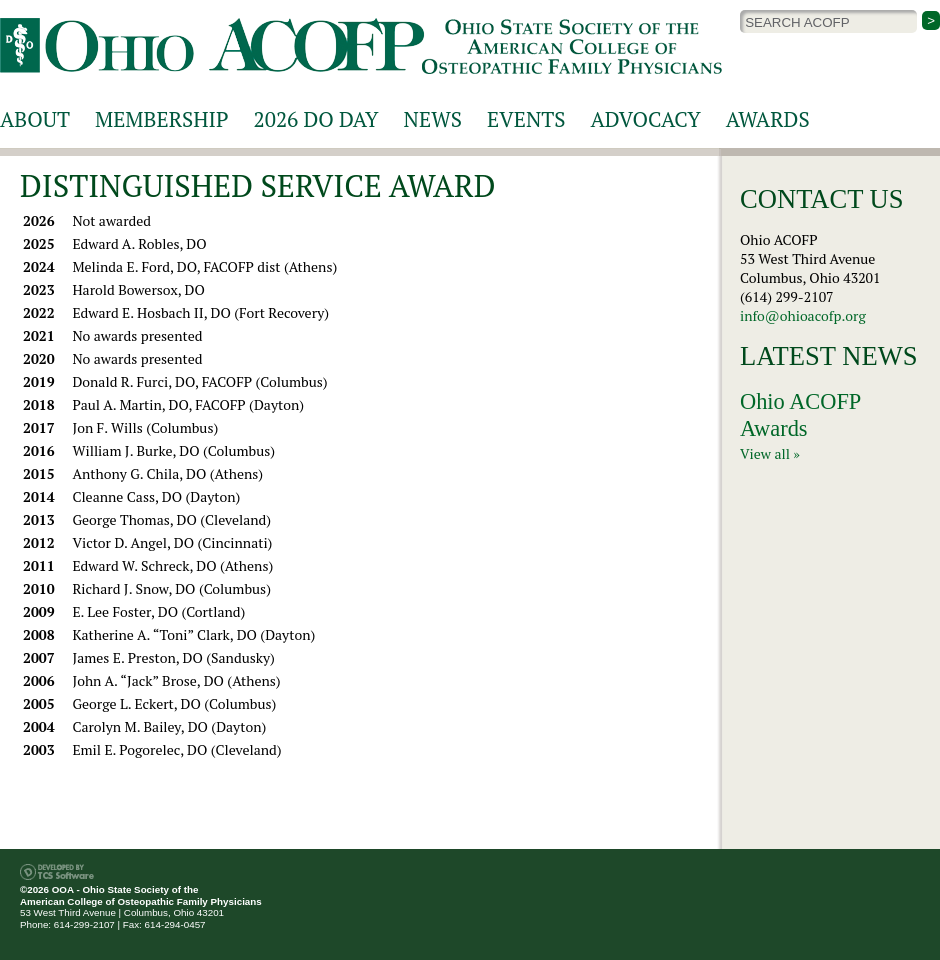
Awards (768, 119)
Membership (162, 119)
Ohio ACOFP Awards (800, 415)
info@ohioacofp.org (803, 315)
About (35, 119)
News (433, 119)
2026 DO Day (316, 119)
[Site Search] (828, 21)
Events (526, 119)
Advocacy (646, 119)
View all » (770, 453)
